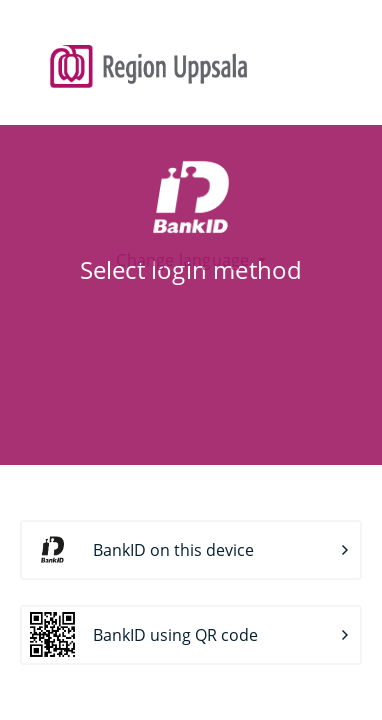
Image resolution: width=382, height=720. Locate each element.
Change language (184, 260)
